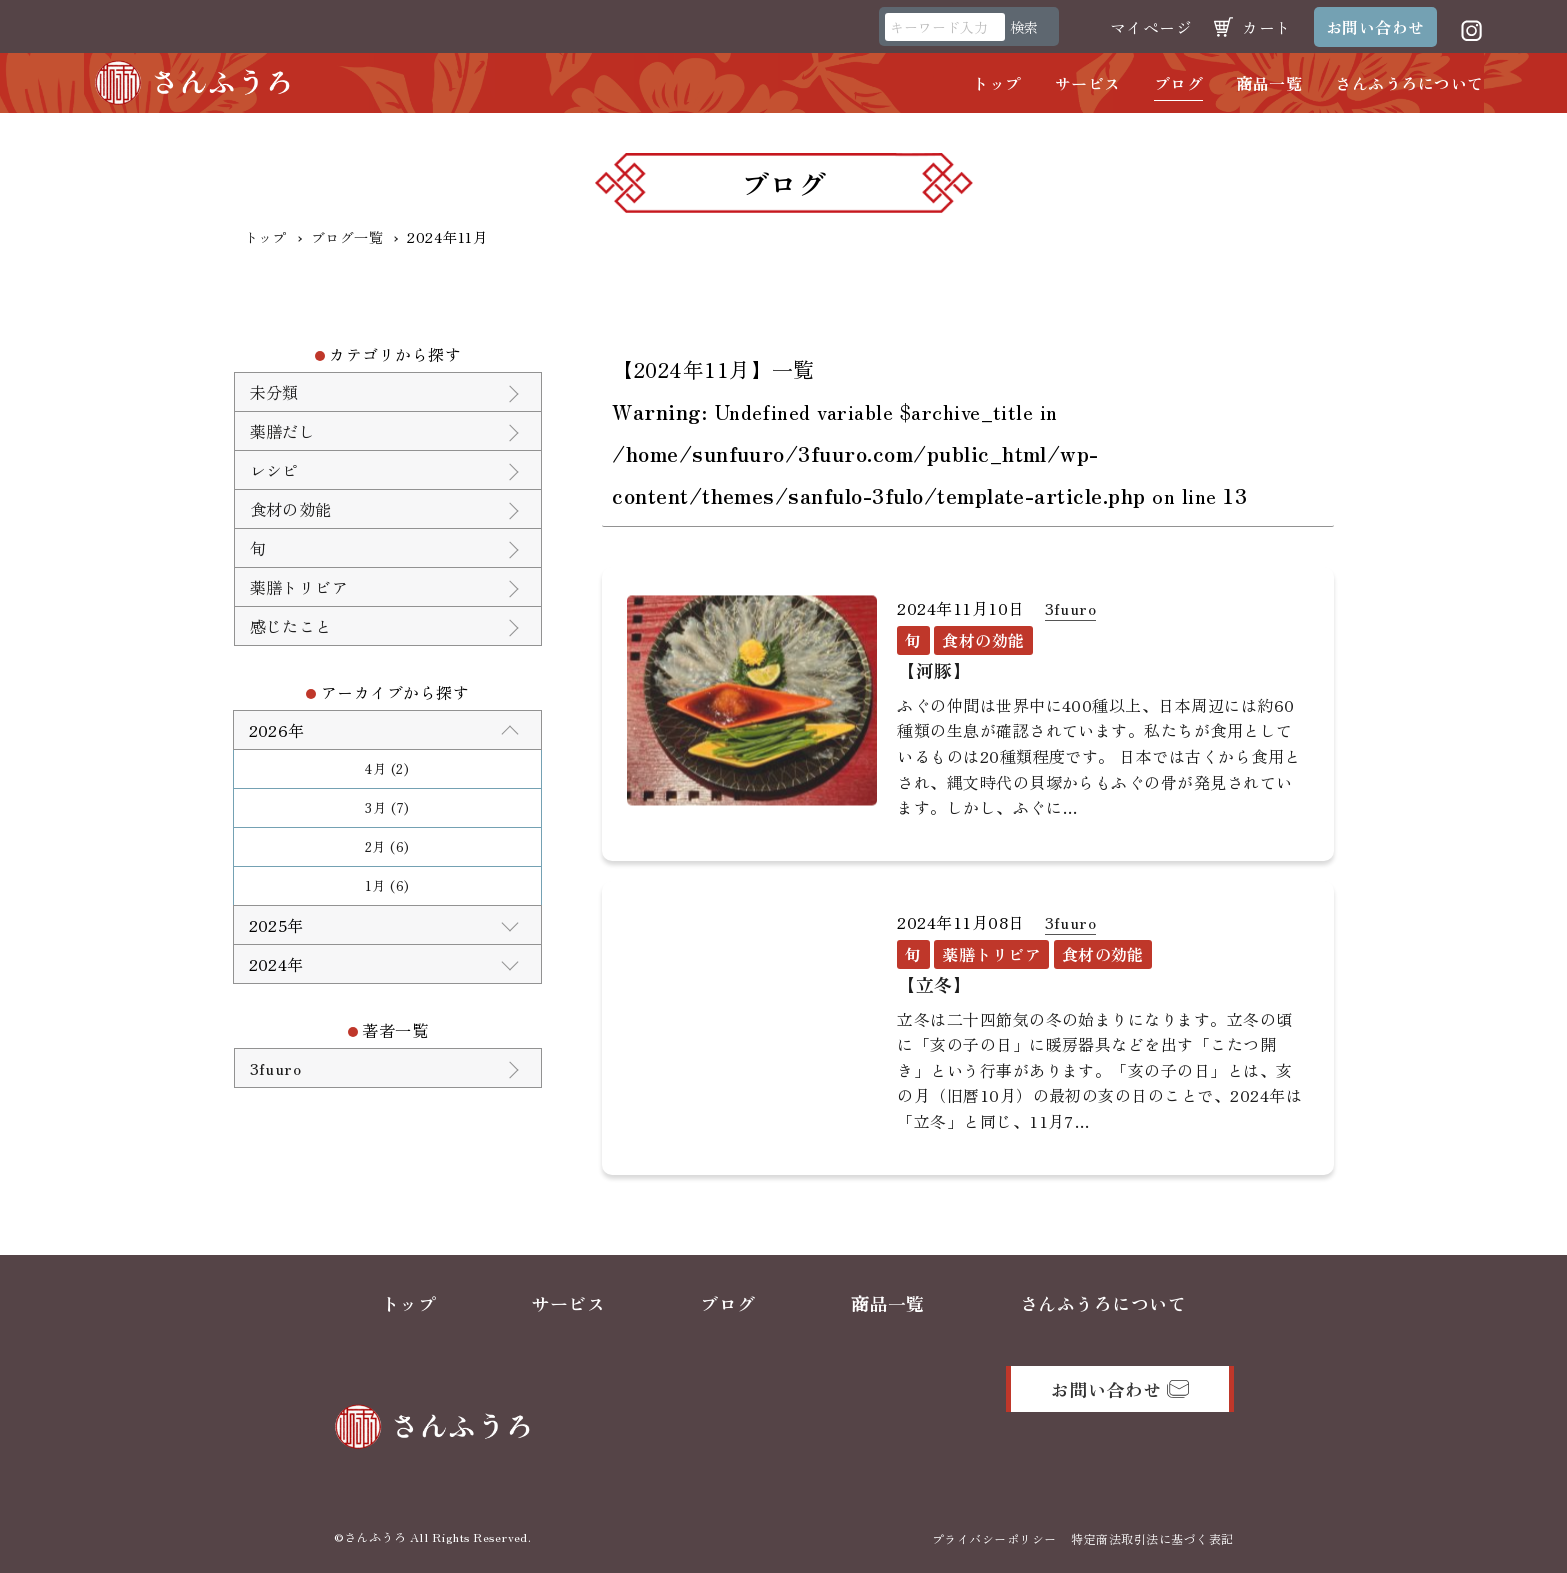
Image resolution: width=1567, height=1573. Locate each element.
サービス (1088, 83)
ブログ (1178, 83)
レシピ (274, 470)
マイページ (1151, 27)
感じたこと (291, 626)
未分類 (274, 392)
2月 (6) (387, 846)
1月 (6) (387, 885)
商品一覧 (1269, 83)
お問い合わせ (1375, 27)
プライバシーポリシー (994, 1538)
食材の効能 (291, 509)
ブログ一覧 (347, 237)
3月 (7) (387, 807)
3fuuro (1071, 608)
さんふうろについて (1409, 83)
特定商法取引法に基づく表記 (1152, 1538)
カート (1266, 27)
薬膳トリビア (299, 587)
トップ (996, 83)
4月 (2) (387, 768)
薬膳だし (283, 431)
